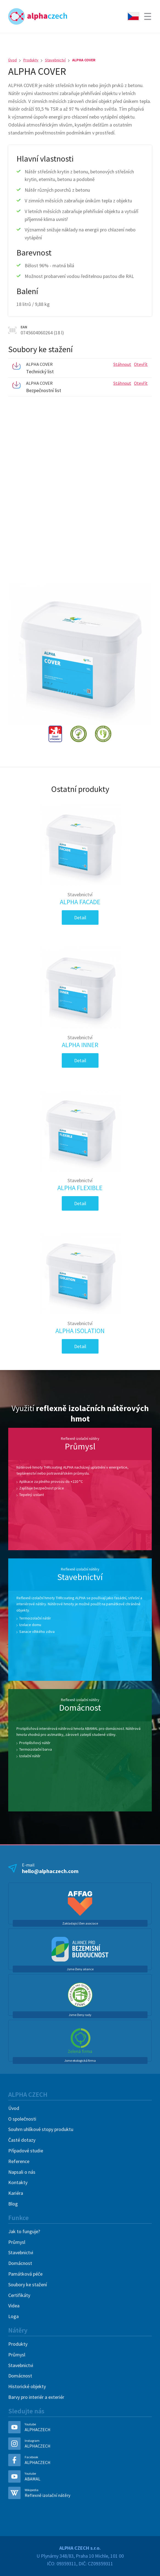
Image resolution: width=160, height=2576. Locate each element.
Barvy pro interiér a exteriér (36, 2397)
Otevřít (141, 364)
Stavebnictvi (20, 2252)
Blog (13, 2204)
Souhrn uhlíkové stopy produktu (40, 2129)
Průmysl (16, 2242)
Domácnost (20, 2263)
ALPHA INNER (80, 1041)
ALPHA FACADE (80, 898)
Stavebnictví (55, 60)
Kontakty (17, 2182)
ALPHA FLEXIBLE (80, 1184)
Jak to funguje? (24, 2231)
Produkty (30, 60)
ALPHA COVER (84, 60)
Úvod (12, 60)
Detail (80, 917)
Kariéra (15, 2193)
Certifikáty (19, 2295)
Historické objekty (27, 2386)
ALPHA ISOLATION (80, 1327)
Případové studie (25, 2150)
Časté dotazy (21, 2140)
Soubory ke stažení (27, 2284)
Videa (13, 2305)
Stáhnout (122, 364)
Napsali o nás (21, 2172)
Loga (13, 2316)
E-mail (80, 1868)
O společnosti (22, 2119)
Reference (18, 2161)
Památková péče (25, 2274)
